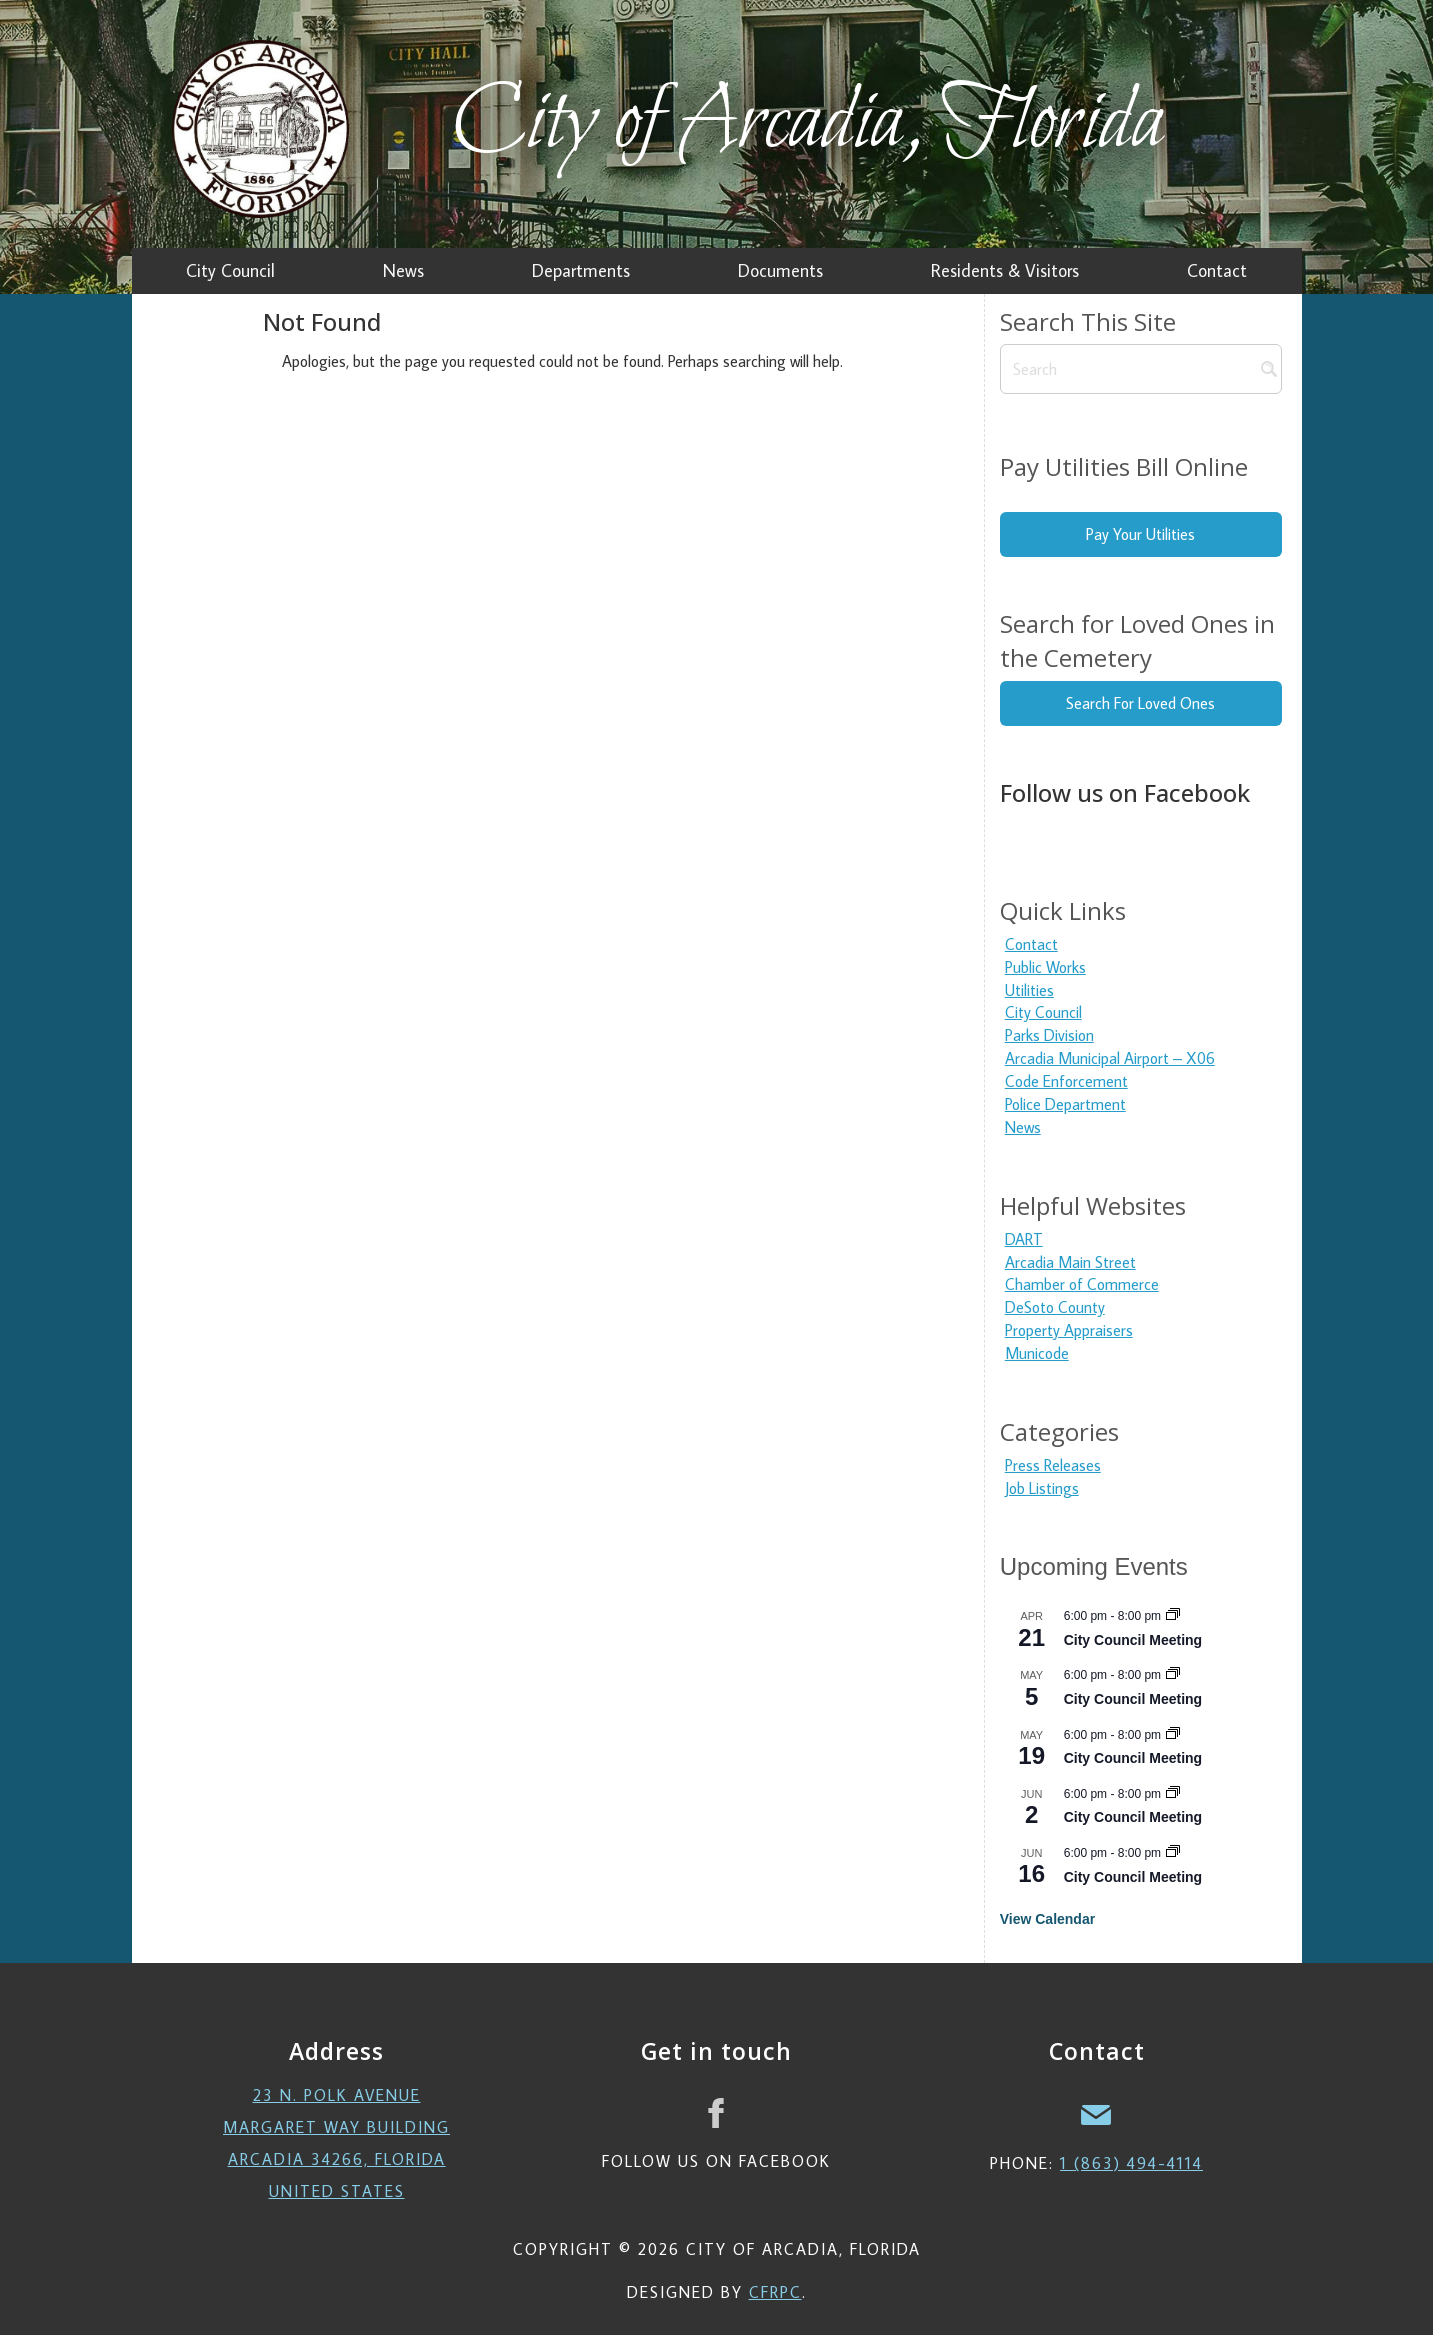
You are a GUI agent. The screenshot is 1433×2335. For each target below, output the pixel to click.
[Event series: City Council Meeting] (1173, 1616)
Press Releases (1053, 1465)
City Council (1043, 1012)
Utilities (1029, 990)
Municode (1037, 1353)
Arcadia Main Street (1070, 1262)
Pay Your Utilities (1140, 534)
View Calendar (1047, 1919)
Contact (1031, 944)
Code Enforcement (1066, 1081)
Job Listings (1042, 1488)
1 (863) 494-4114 (1131, 2163)
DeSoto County (1055, 1307)
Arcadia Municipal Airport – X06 (1110, 1058)
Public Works (1045, 967)
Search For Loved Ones (1140, 703)
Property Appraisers (1069, 1330)
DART (1024, 1239)
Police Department (1065, 1104)
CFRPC (775, 2292)
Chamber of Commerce (1082, 1284)
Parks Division (1049, 1035)
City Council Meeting (1133, 1640)
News (1023, 1127)
